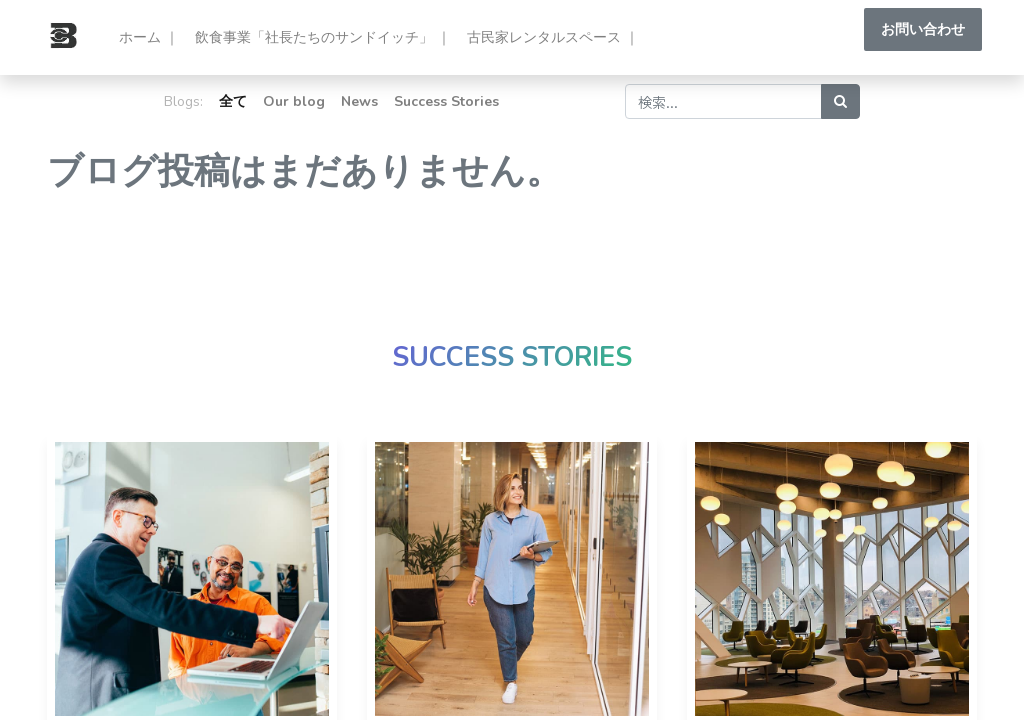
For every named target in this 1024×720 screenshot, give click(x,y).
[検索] (840, 101)
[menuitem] (154, 37)
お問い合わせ (918, 29)
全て (233, 101)
